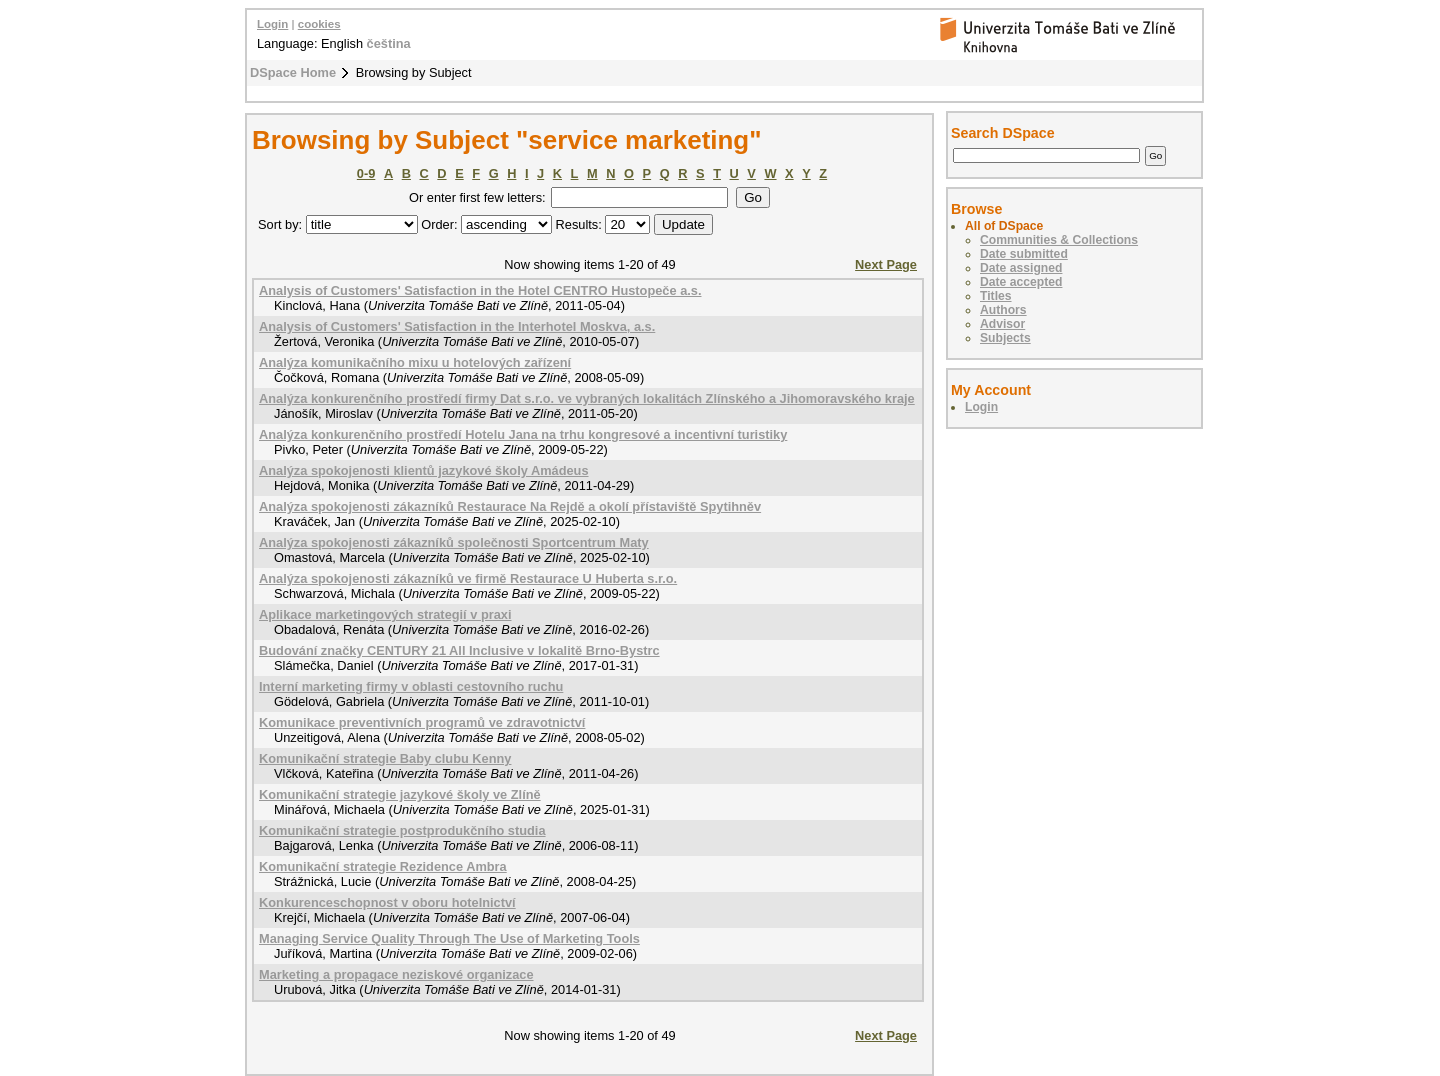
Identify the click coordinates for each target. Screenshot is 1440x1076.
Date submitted (1024, 254)
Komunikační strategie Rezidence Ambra (383, 866)
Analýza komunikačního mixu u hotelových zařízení (415, 362)
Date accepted (1021, 282)
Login (272, 24)
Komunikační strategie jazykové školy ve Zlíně (400, 794)
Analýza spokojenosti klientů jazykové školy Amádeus (424, 470)
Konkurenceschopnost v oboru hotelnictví (387, 902)
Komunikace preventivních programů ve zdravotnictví (422, 722)
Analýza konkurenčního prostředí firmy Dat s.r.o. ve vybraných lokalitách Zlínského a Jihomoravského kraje (587, 398)
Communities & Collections (1059, 240)
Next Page (886, 264)
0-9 (366, 173)
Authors (1003, 310)
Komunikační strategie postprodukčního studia (402, 830)
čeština (389, 43)
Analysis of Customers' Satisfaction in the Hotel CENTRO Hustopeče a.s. (480, 290)
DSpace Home (293, 72)
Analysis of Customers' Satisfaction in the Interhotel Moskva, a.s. (457, 326)
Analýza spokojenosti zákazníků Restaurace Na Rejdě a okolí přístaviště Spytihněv (510, 506)
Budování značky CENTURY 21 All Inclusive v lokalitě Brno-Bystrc (459, 650)
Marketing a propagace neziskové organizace (396, 974)
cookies (319, 24)
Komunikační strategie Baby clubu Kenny (385, 758)
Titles (996, 296)
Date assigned (1021, 268)
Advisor (1002, 324)
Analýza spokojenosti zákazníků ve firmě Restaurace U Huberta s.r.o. (468, 578)
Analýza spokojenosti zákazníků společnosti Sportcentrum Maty (454, 542)
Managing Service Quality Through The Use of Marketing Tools (449, 938)
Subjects (1005, 338)
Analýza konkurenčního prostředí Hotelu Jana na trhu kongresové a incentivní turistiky (523, 434)
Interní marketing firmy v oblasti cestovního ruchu (411, 686)
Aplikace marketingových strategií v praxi (385, 614)
